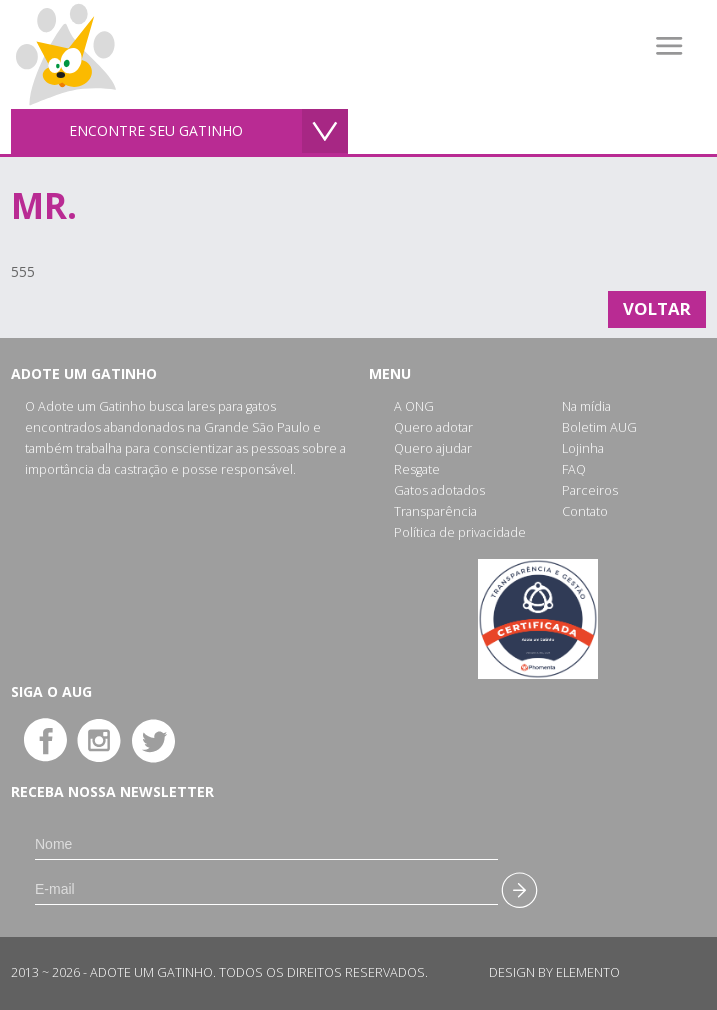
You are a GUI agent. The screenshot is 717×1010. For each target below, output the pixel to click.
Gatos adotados (439, 490)
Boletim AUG (599, 427)
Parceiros (590, 490)
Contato (585, 511)
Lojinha (583, 448)
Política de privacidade (460, 532)
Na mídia (586, 406)
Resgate (417, 469)
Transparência (435, 511)
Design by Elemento (554, 972)
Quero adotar (433, 427)
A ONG (414, 406)
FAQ (574, 469)
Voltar (657, 308)
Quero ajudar (433, 448)
